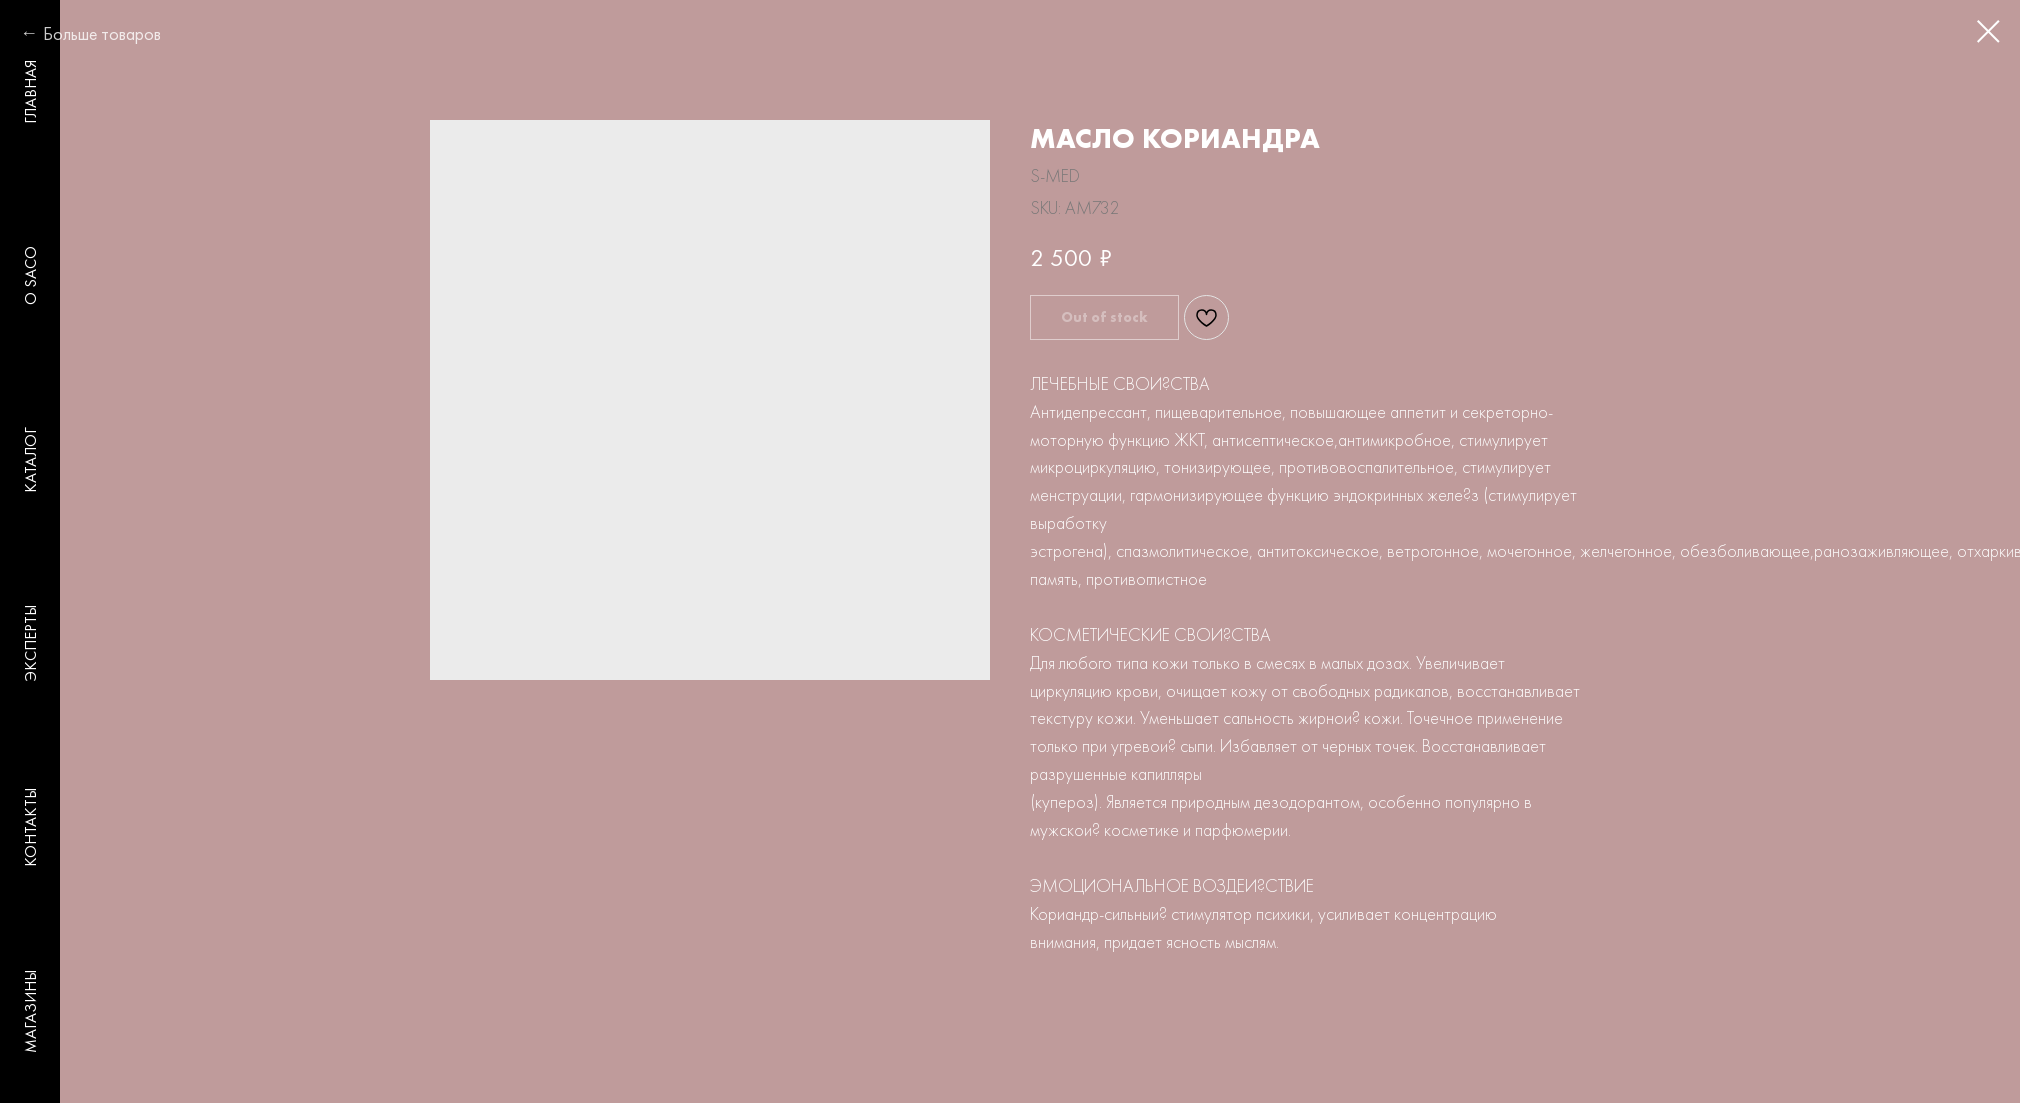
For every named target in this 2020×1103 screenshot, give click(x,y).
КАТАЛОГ (30, 460)
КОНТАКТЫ (30, 827)
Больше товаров (102, 33)
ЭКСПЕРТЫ (30, 643)
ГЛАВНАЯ (30, 92)
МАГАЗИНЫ (30, 1011)
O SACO (30, 275)
